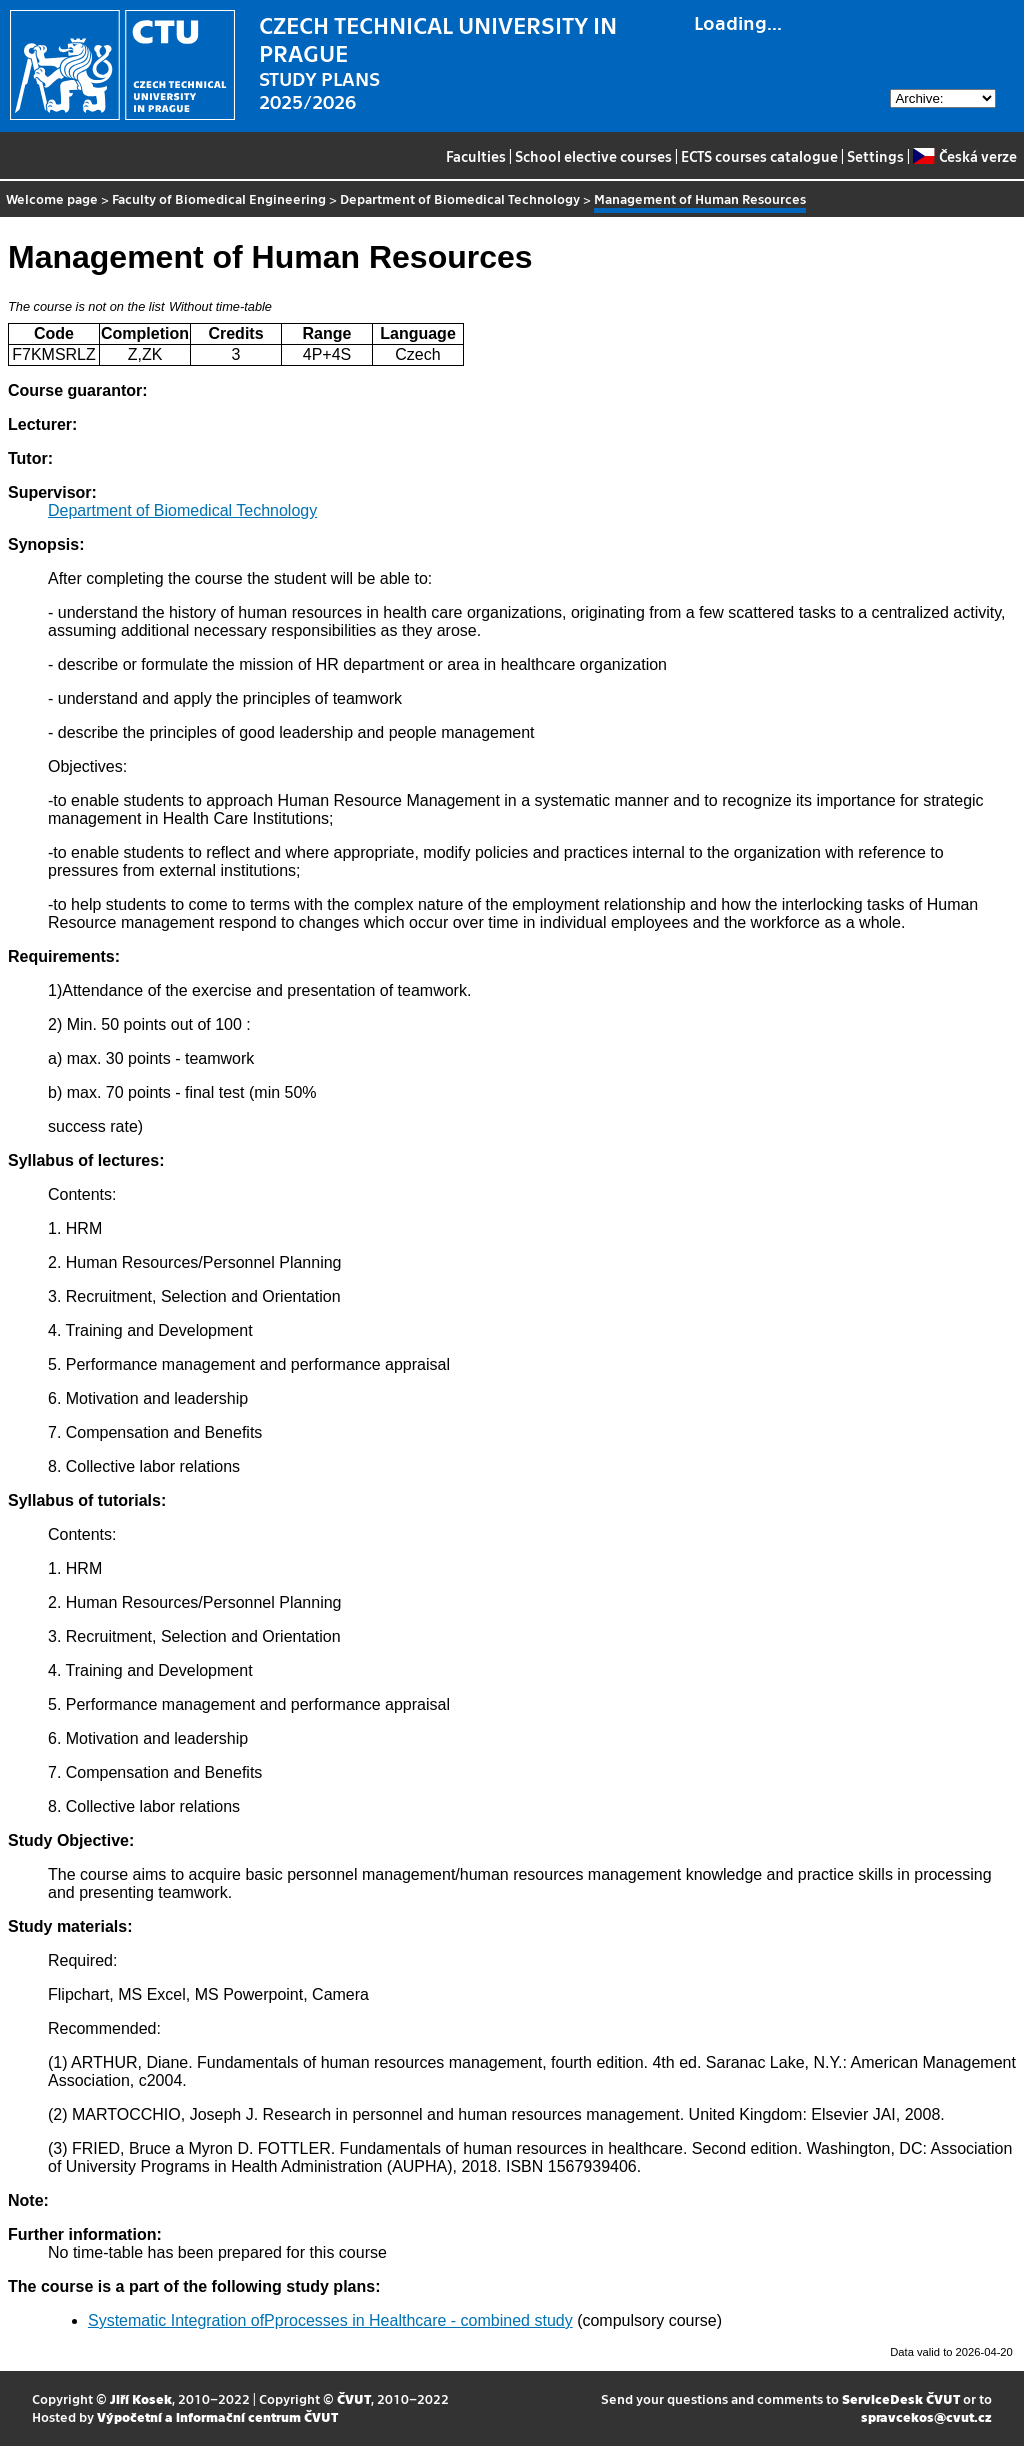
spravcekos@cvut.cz (926, 2416)
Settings (875, 156)
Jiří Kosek (141, 2398)
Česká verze (964, 156)
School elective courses (593, 156)
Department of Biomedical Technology (460, 198)
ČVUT (354, 2398)
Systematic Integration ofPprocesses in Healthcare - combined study (330, 2320)
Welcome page (52, 198)
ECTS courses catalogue (759, 156)
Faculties (476, 156)
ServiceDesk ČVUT (901, 2398)
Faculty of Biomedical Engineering (219, 198)
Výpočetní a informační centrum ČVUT (217, 2416)
